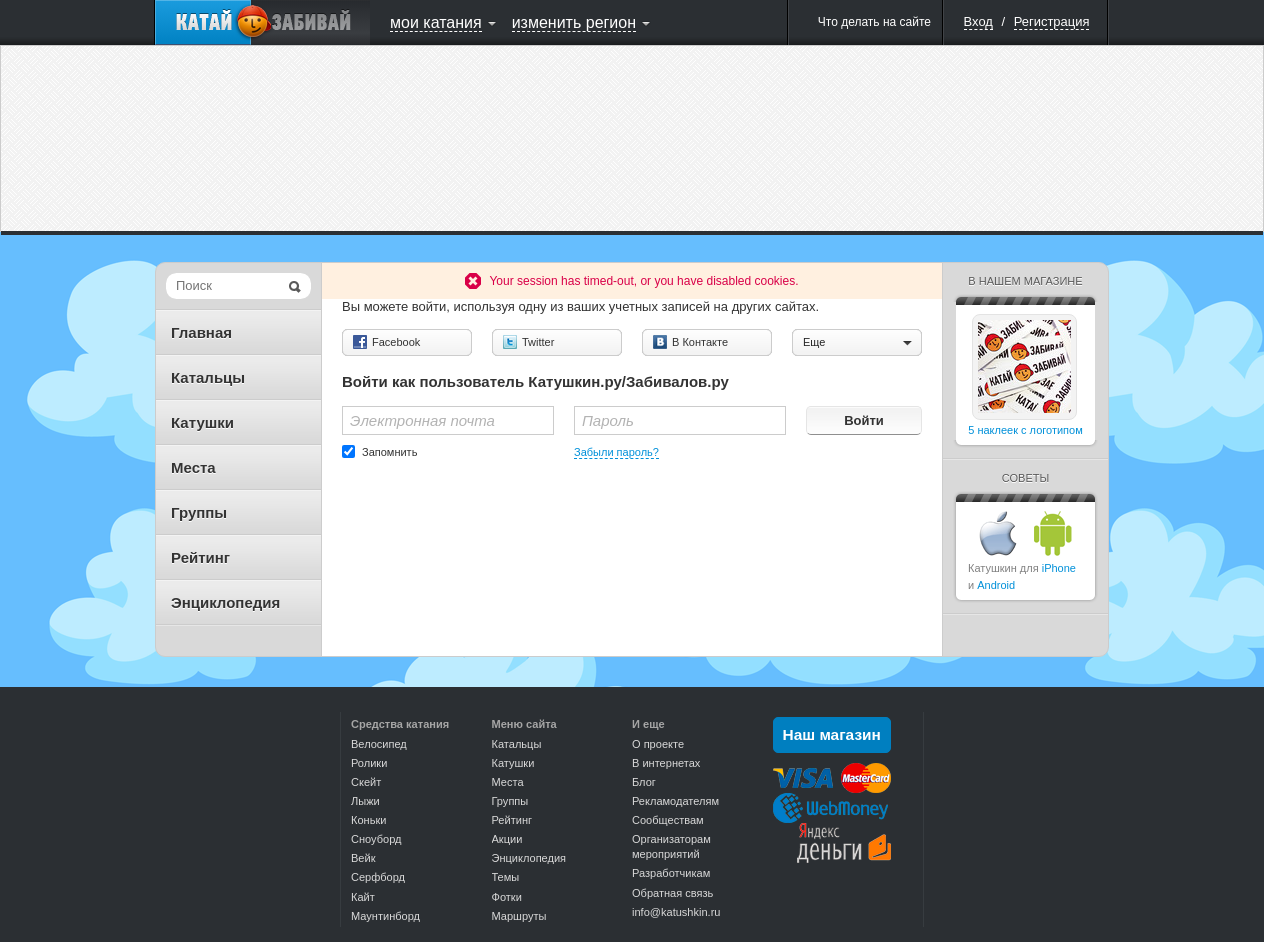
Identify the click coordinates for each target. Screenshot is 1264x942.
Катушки (202, 422)
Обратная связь (672, 893)
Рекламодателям (675, 801)
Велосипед (379, 744)
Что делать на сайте (874, 22)
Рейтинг (200, 557)
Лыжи (365, 801)
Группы (199, 512)
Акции (507, 839)
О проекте (658, 744)
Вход (978, 21)
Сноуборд (376, 839)
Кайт (363, 897)
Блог (644, 782)
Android (996, 585)
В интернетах (666, 763)
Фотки (507, 897)
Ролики (369, 763)
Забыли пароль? (616, 452)
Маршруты (519, 916)
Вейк (363, 858)
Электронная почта (422, 420)
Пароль (608, 420)
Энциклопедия (225, 602)
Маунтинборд (385, 916)
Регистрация (1052, 21)
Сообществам (668, 820)
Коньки (368, 820)
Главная (201, 332)
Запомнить (389, 452)
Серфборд (378, 877)
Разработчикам (671, 873)
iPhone (1059, 568)
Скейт (366, 782)
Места (193, 467)
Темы (506, 877)
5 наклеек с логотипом (1025, 430)
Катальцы (208, 377)
